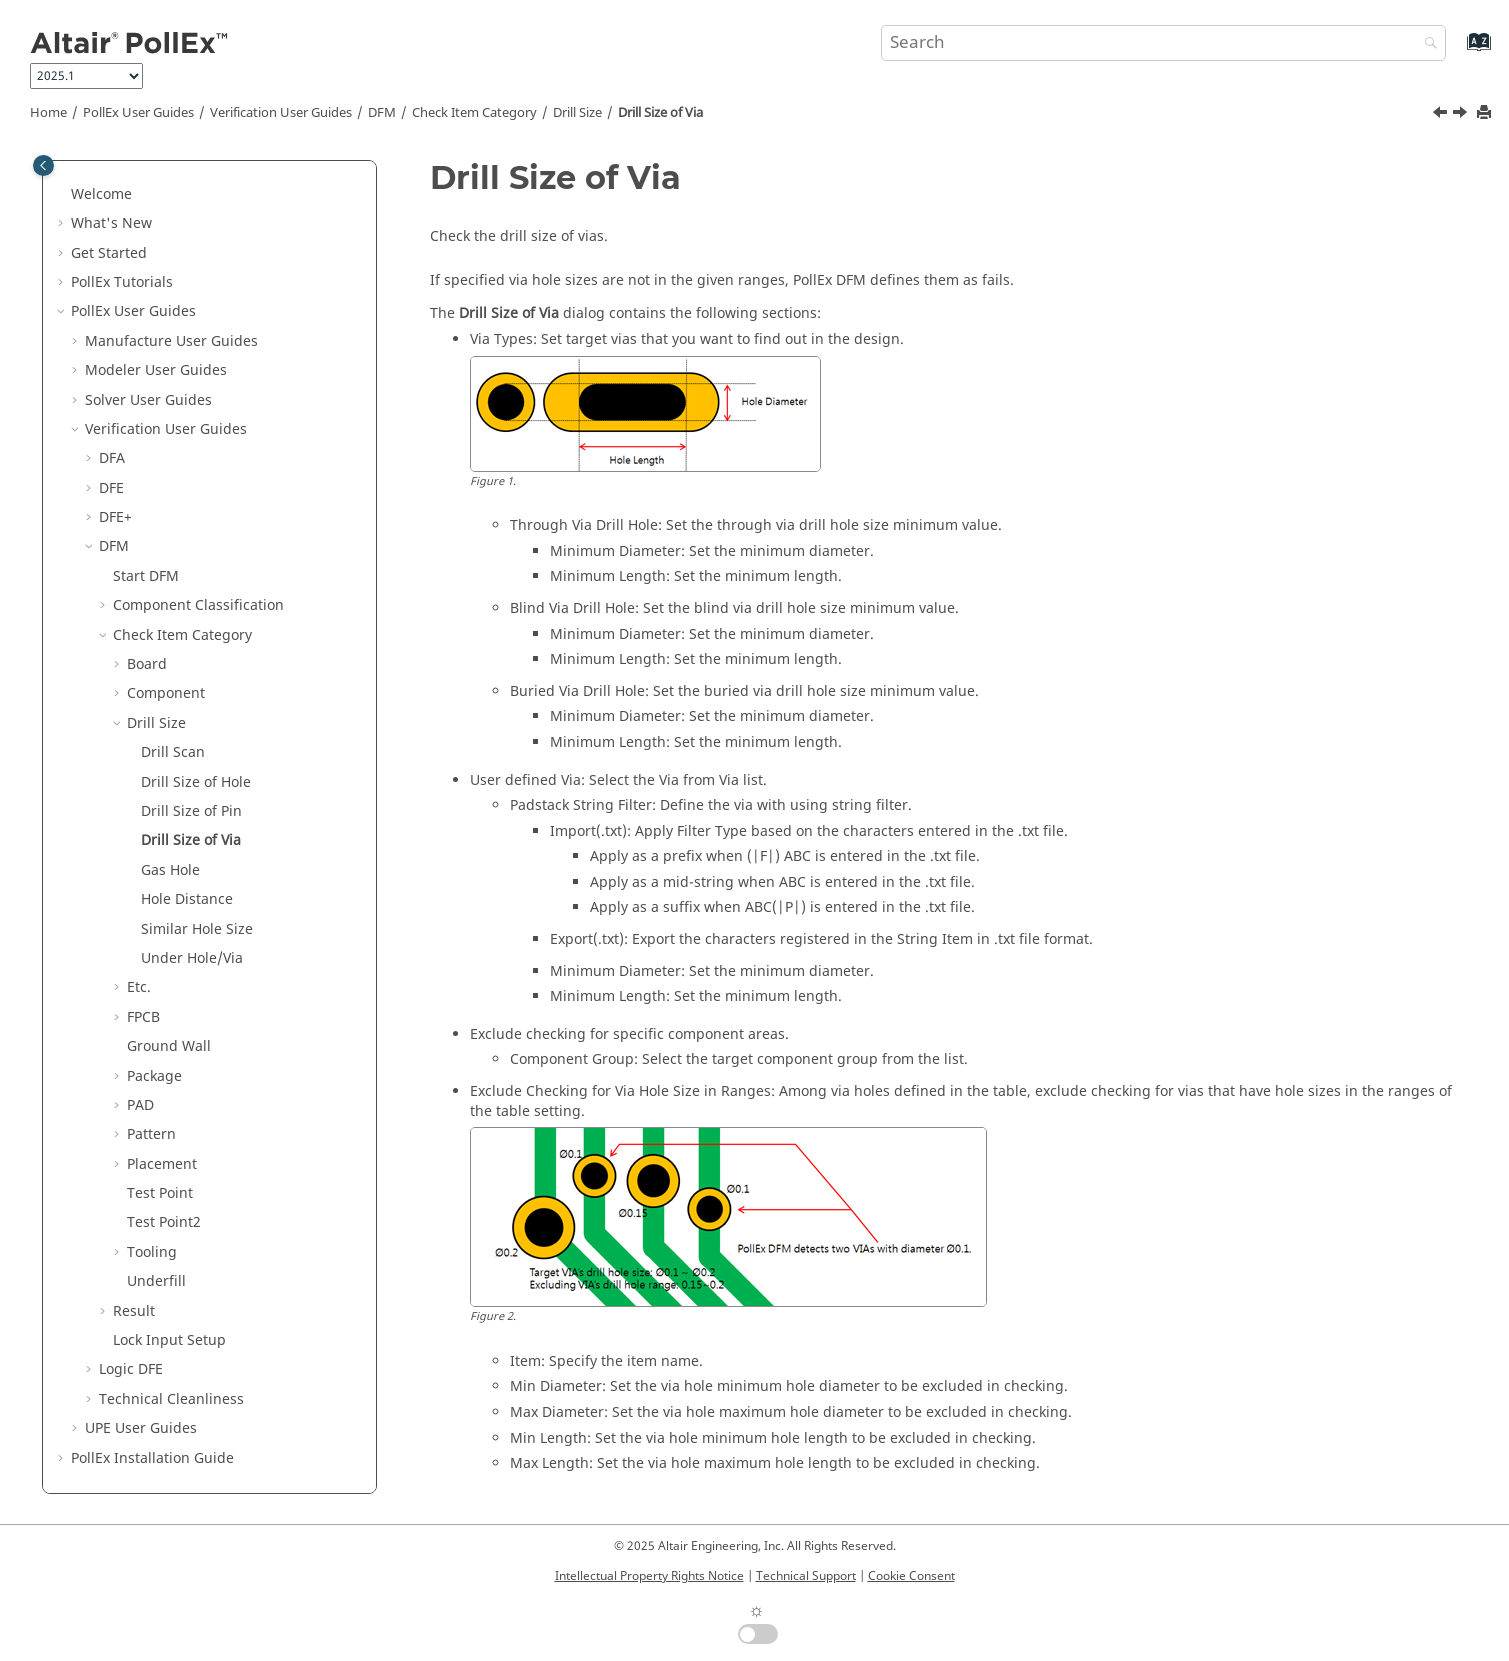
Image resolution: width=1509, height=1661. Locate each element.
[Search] (1426, 44)
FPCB (143, 1015)
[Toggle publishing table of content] (43, 165)
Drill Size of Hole (196, 780)
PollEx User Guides (138, 113)
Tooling (152, 1250)
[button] (63, 193)
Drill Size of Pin (191, 809)
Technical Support (806, 1576)
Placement (162, 1162)
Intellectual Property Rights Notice (649, 1576)
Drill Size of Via (660, 113)
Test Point (160, 1191)
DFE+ (115, 515)
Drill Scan (173, 750)
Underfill (156, 1279)
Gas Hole (170, 868)
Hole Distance (187, 897)
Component (166, 691)
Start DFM (146, 574)
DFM (382, 113)
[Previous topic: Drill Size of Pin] (1442, 115)
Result (134, 1309)
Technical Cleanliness (171, 1397)
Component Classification (198, 603)
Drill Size (577, 113)
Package (154, 1074)
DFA (112, 456)
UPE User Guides (141, 1426)
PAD (140, 1103)
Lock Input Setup (169, 1338)
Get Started (109, 251)
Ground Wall (169, 1044)
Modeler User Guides (156, 368)
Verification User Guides (281, 113)
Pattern (151, 1132)
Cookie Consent (911, 1576)
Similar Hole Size (197, 927)
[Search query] (1164, 43)
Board (147, 662)
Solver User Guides (148, 398)
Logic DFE (131, 1367)
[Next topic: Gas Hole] (1462, 115)
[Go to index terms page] (1457, 51)
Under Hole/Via (192, 956)
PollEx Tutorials (122, 280)
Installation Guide (152, 1456)
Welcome (101, 192)
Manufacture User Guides (171, 339)
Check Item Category (474, 113)
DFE (111, 486)
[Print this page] (1486, 113)
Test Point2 (164, 1220)
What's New (111, 221)
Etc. (139, 985)
